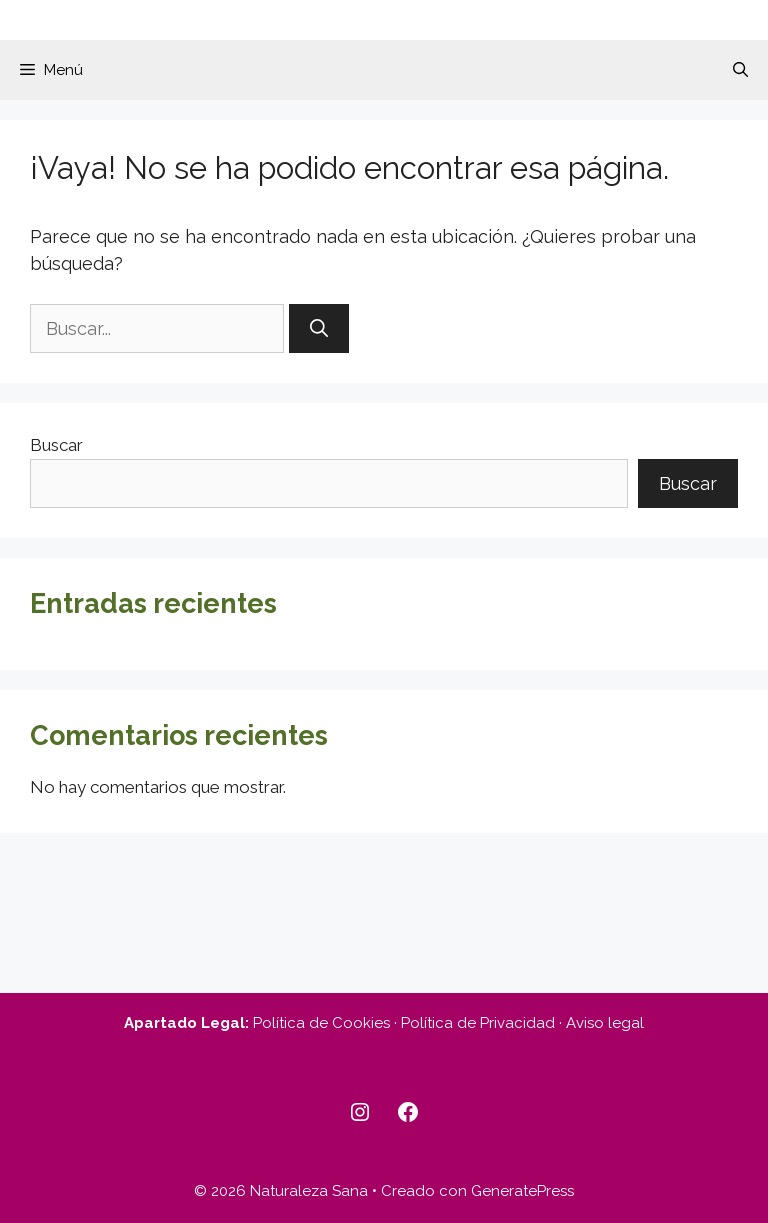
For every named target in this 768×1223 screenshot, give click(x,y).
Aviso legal (605, 1023)
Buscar (56, 445)
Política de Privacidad (478, 1023)
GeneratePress (522, 1191)
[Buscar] (319, 328)
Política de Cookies (321, 1023)
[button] (740, 70)
